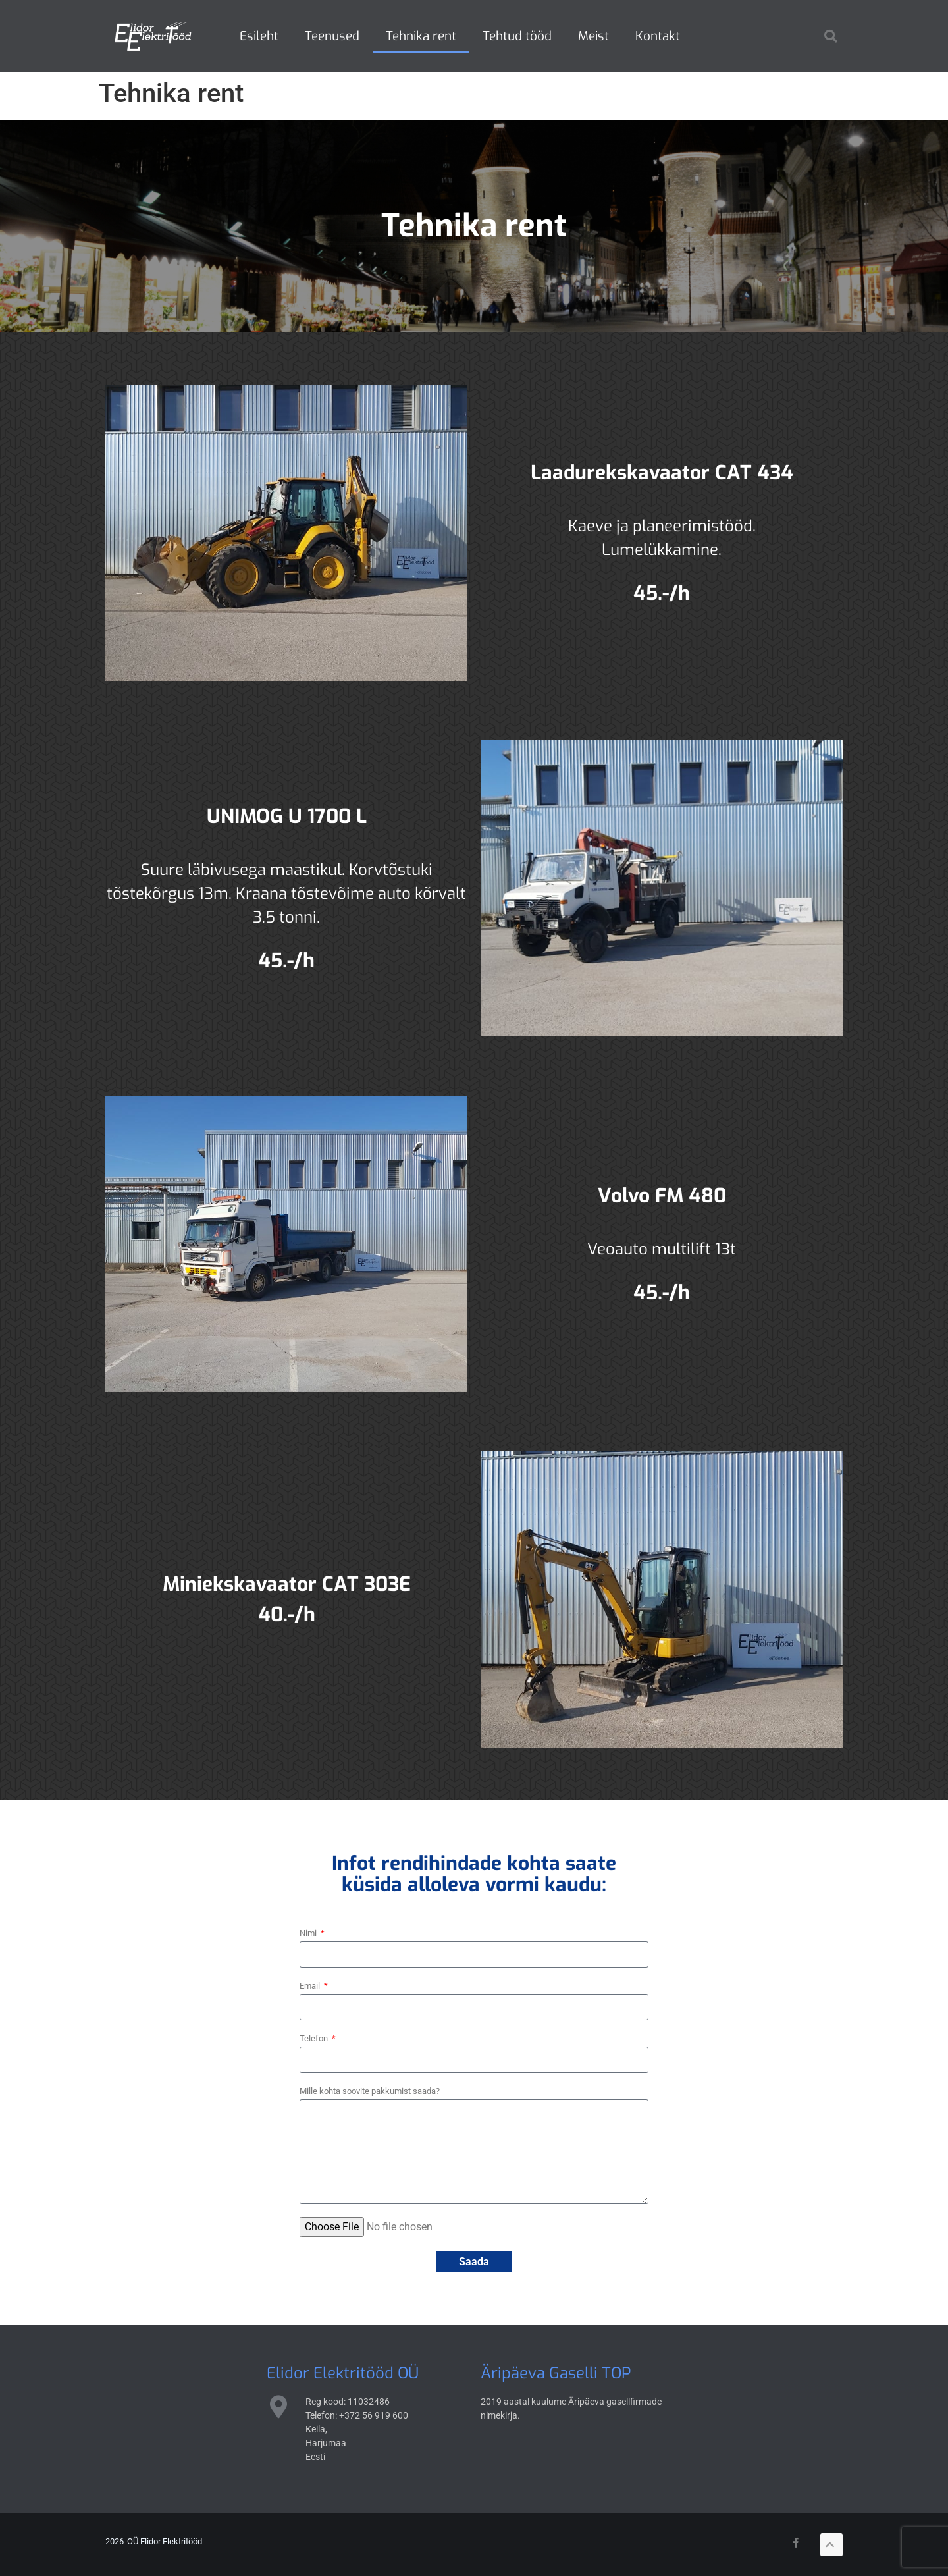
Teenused (332, 36)
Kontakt (657, 36)
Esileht (259, 36)
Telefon (315, 2038)
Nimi (309, 1933)
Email (311, 1986)
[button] (831, 36)
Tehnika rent (421, 36)
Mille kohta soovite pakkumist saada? (370, 2091)
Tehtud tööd (517, 36)
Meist (593, 36)
